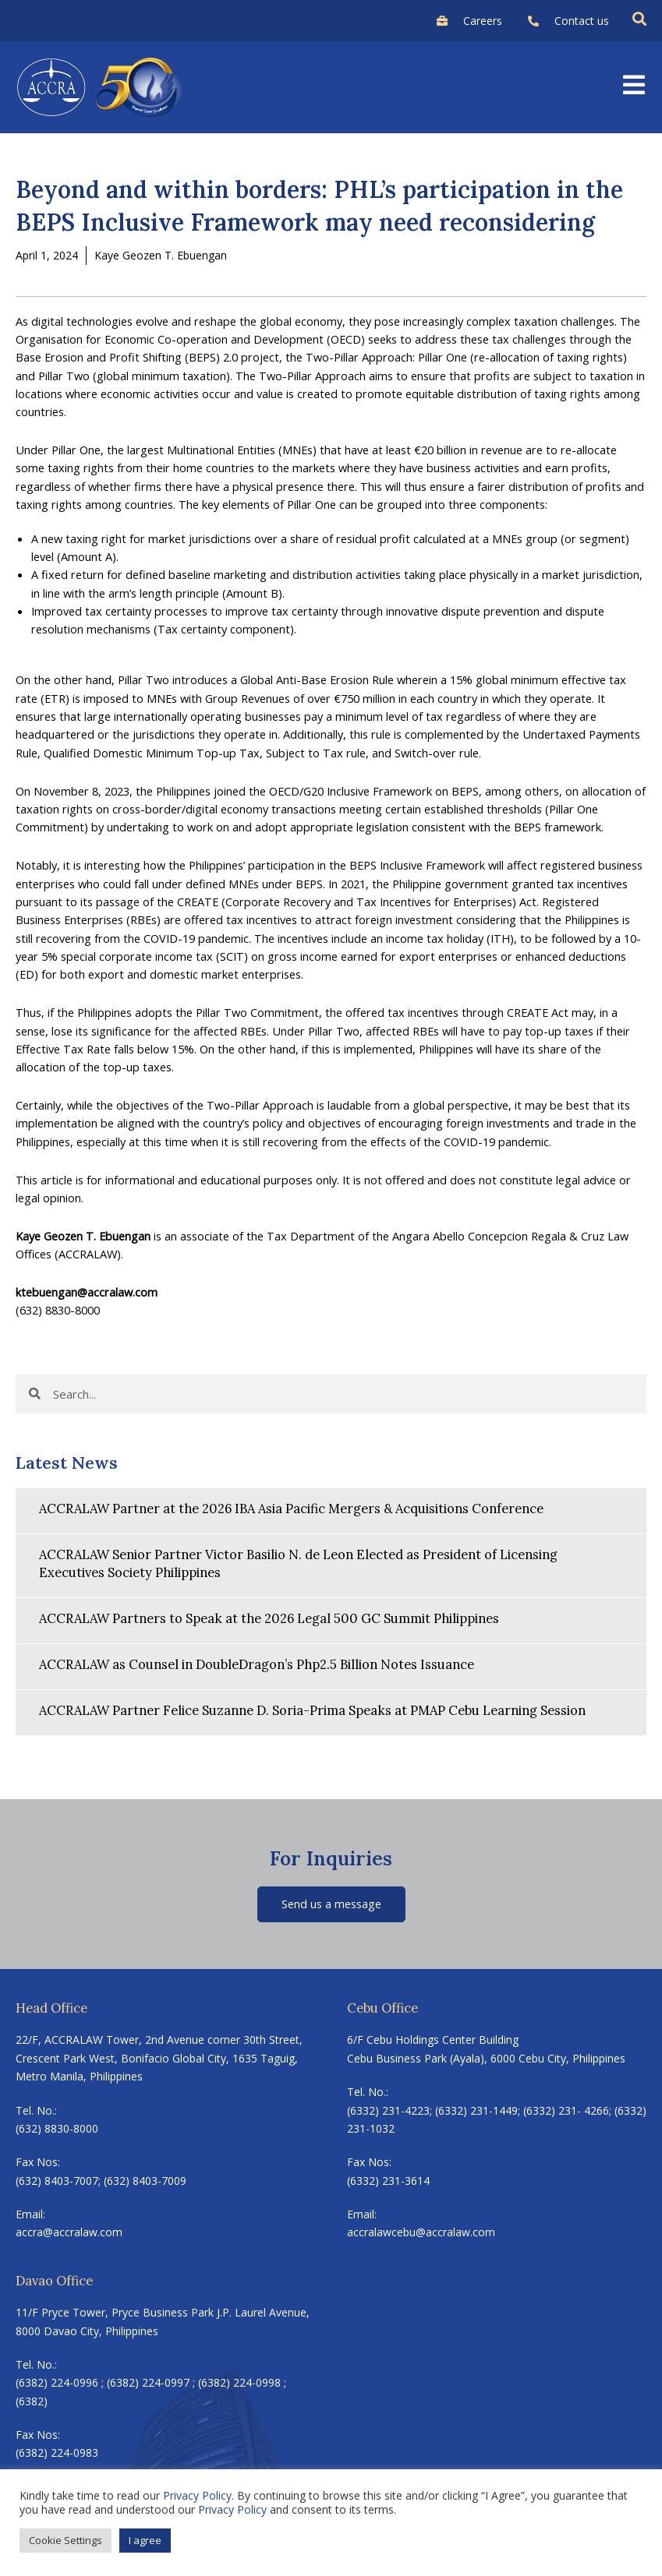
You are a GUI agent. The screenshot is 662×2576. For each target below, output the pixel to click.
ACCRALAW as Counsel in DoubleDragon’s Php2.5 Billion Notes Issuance (256, 1664)
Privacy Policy (197, 2495)
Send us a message (331, 1903)
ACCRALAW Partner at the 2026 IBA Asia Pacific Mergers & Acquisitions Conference (291, 1508)
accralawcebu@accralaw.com (421, 2232)
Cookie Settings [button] (65, 2540)
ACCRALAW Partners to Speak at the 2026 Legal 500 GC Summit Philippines (269, 1618)
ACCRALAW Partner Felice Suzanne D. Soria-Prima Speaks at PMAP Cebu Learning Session (312, 1710)
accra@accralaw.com (69, 2232)
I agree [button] (145, 2540)
